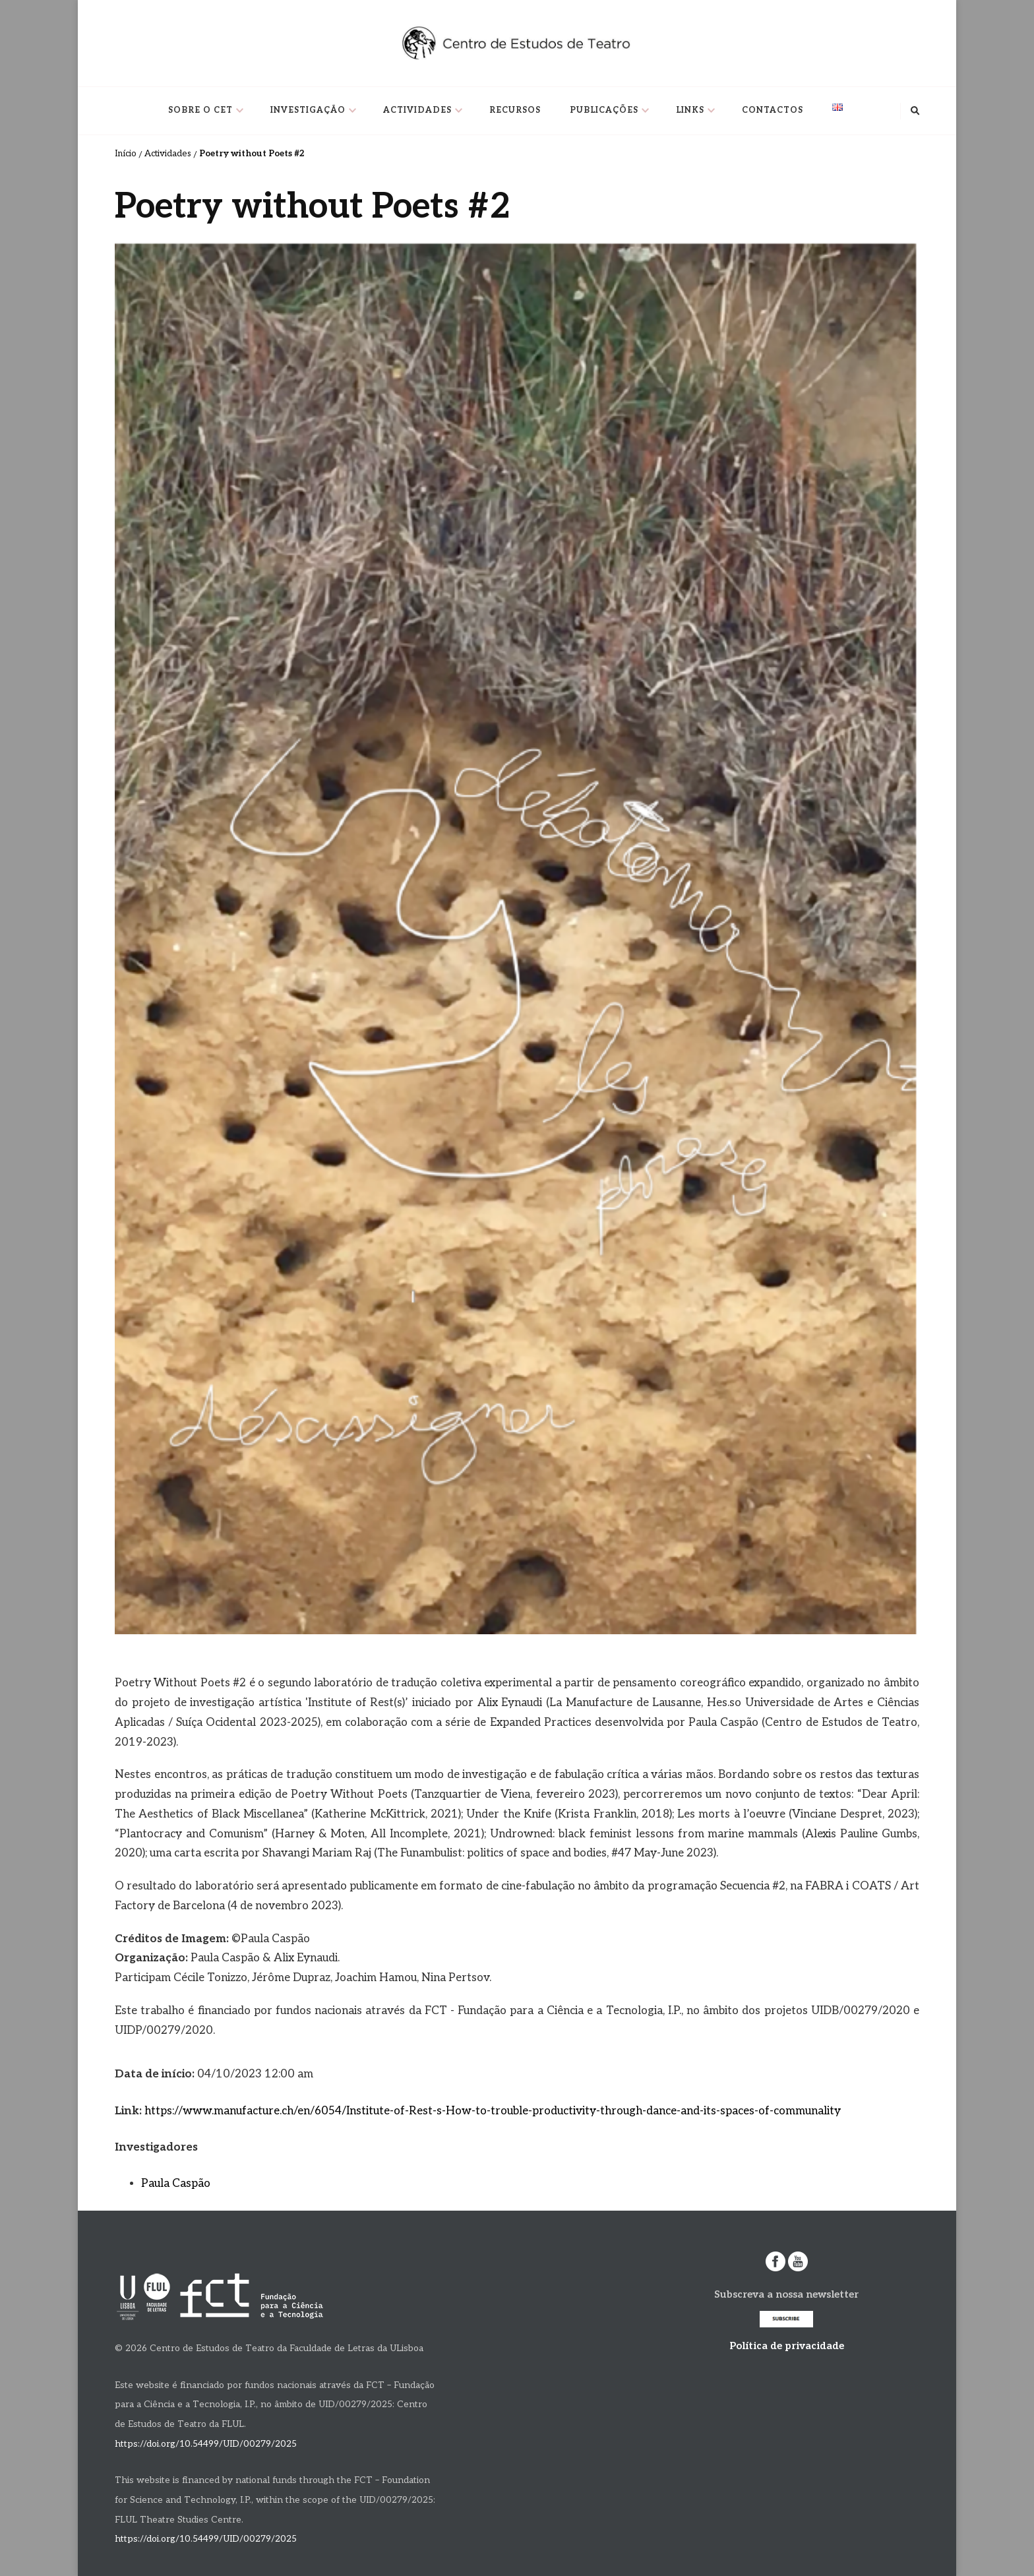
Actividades (417, 110)
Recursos (515, 110)
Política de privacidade (786, 2346)
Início (126, 153)
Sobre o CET (200, 110)
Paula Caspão (175, 2183)
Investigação (308, 110)
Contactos (772, 110)
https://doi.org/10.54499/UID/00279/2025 (206, 2444)
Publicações (604, 110)
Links (690, 110)
